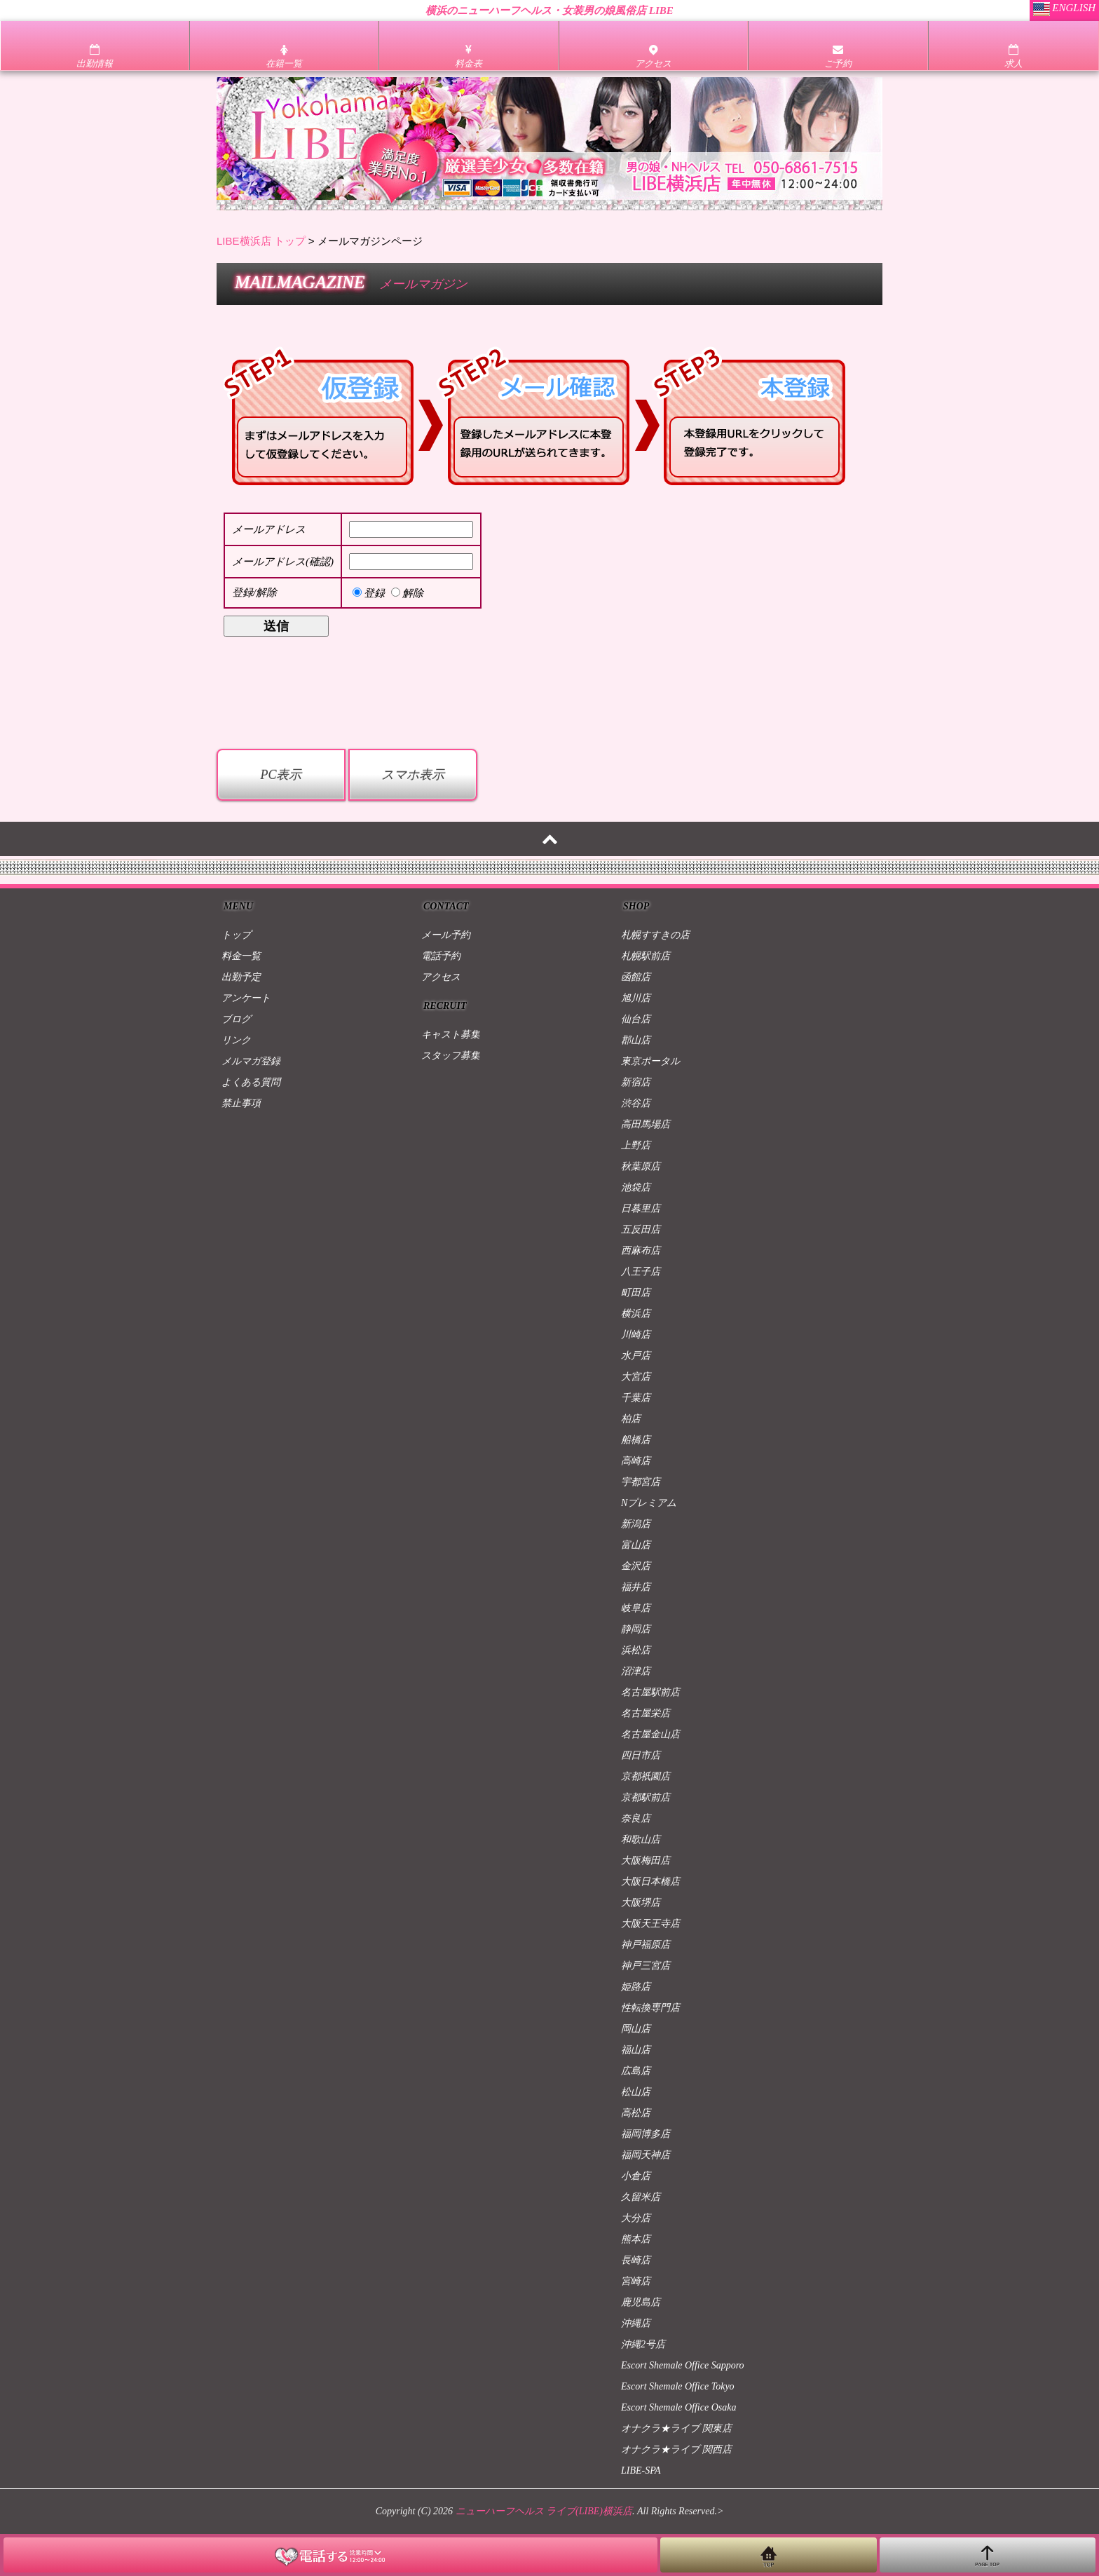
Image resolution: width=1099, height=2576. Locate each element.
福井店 (635, 1587)
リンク (236, 1040)
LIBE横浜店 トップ (261, 241)
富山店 (635, 1545)
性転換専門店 (650, 2007)
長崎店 (635, 2260)
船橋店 (635, 1440)
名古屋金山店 (650, 1734)
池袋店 (635, 1187)
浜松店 (635, 1650)
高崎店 (635, 1461)
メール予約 (445, 935)
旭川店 (635, 998)
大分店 (635, 2218)
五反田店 (640, 1229)
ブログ (236, 1019)
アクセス (440, 977)
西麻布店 (640, 1250)
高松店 (635, 2113)
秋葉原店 (640, 1166)
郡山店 (635, 1040)
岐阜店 (635, 1608)
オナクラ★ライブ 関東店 (676, 2428)
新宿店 (635, 1082)
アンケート (246, 998)
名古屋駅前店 (650, 1692)
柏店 (631, 1419)
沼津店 (635, 1671)
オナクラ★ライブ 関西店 (676, 2449)
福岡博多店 (645, 2134)
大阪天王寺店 (650, 1923)
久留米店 (640, 2197)
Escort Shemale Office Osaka (678, 2407)
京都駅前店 (645, 1797)
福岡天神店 (645, 2155)
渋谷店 (635, 1103)
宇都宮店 (640, 1482)
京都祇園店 (645, 1776)
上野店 (635, 1145)
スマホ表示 (412, 775)
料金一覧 (241, 956)
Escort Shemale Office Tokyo (678, 2386)
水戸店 (635, 1355)
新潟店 (635, 1524)
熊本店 (635, 2239)
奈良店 (635, 1818)
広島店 (635, 2071)
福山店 (635, 2050)
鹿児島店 (640, 2302)
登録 (369, 593)
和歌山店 (640, 1839)
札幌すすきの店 (655, 935)
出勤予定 (241, 977)
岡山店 (635, 2028)
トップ (236, 935)
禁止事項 (241, 1103)
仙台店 (635, 1019)
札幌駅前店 (645, 956)
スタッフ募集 (450, 1055)
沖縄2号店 (643, 2344)
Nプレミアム (648, 1503)
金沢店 (635, 1566)
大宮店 (635, 1376)
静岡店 (635, 1629)
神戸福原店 (645, 1944)
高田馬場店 (645, 1124)
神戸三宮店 (645, 1965)
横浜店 (635, 1313)
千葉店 (635, 1397)
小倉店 (635, 2176)
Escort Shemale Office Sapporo (682, 2365)
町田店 (635, 1292)
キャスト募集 (450, 1034)
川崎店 (635, 1334)
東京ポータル (650, 1061)
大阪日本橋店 (650, 1881)
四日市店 (640, 1755)
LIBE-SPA (641, 2470)
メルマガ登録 (250, 1061)
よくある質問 (250, 1082)
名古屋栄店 (645, 1713)
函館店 (635, 977)
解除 (407, 593)
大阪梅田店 (645, 1860)
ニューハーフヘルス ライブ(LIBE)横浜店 (544, 2511)
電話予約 (440, 956)
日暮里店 (640, 1208)
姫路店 (635, 1986)
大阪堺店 (640, 1902)
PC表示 (280, 775)
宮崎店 (635, 2281)
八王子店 (640, 1271)
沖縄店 (635, 2323)
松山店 (635, 2092)
